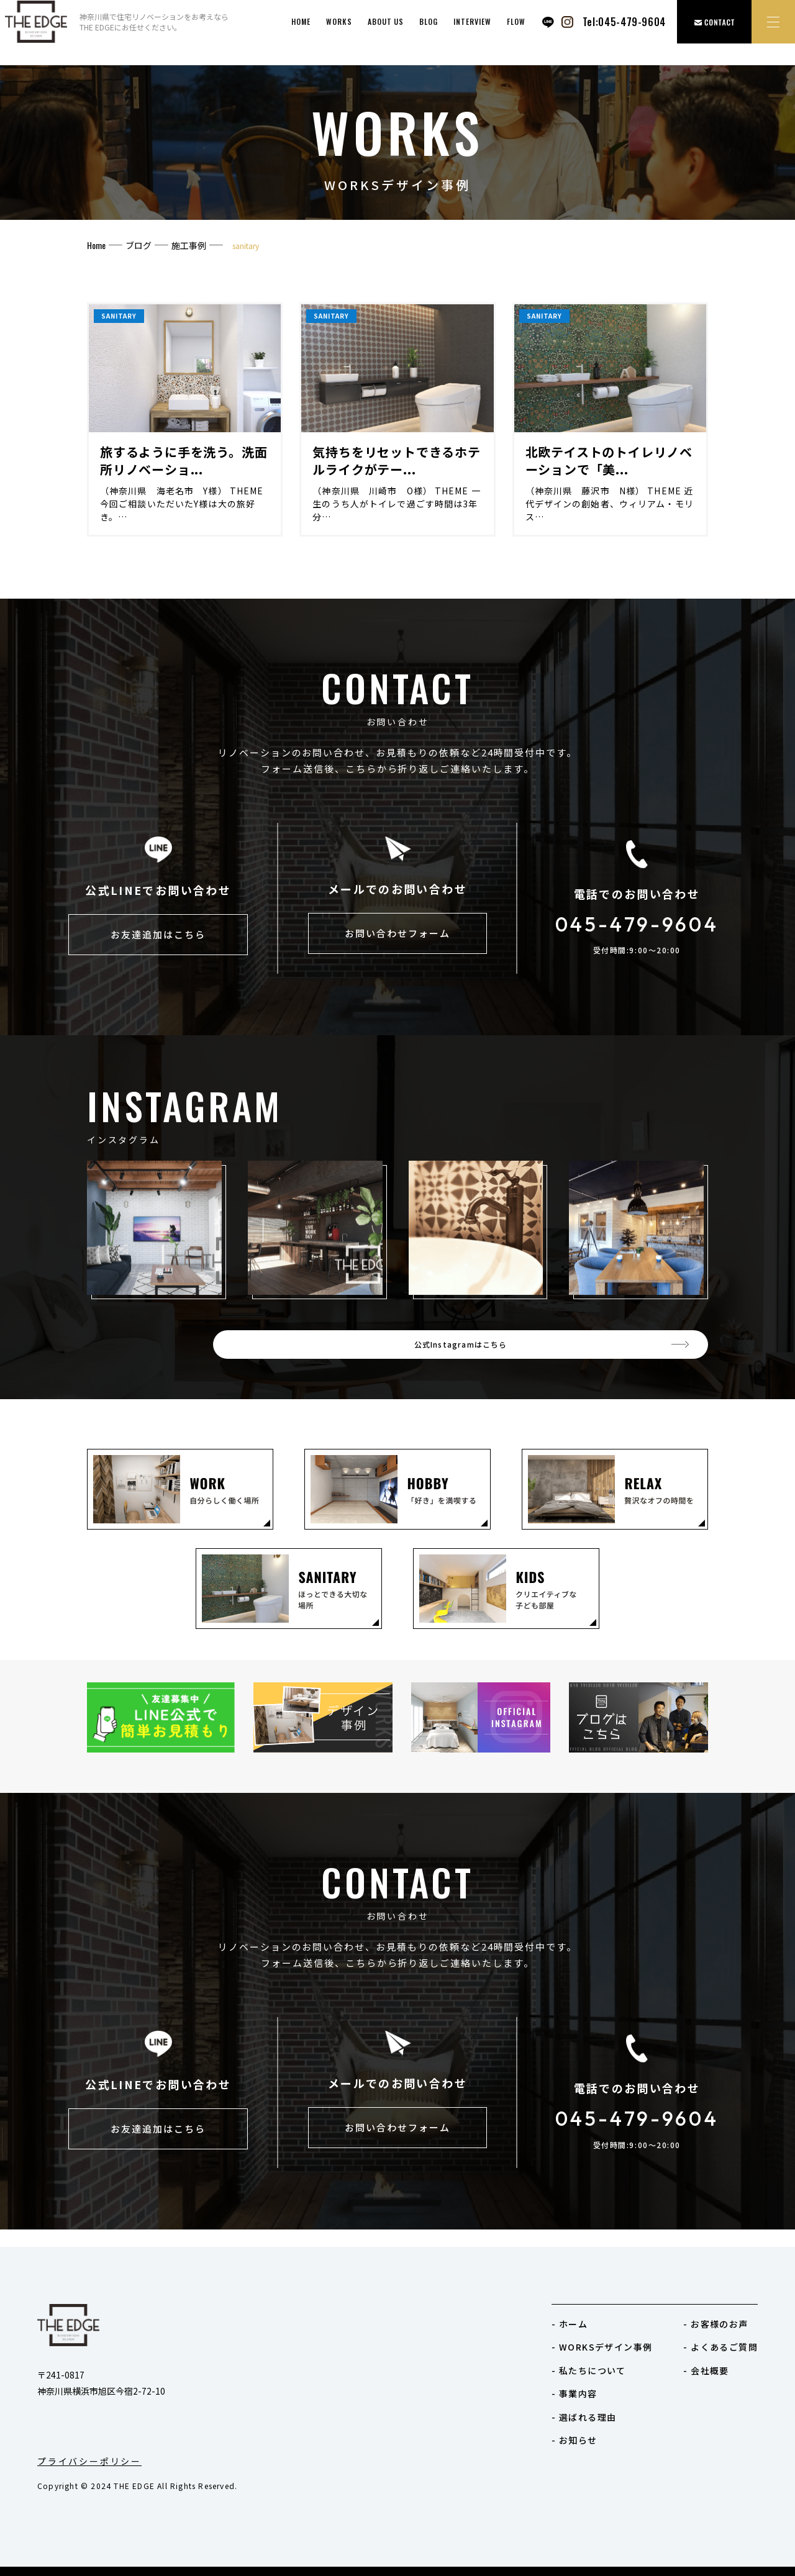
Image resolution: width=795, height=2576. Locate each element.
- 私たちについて (589, 2370)
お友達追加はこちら (158, 938)
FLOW (516, 21)
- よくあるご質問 (720, 2347)
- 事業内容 (574, 2393)
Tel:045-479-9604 (624, 21)
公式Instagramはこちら (595, 1353)
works (339, 21)
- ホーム (570, 2324)
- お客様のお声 (715, 2324)
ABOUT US (386, 21)
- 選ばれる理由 (584, 2417)
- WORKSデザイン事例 (602, 2347)
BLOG (428, 21)
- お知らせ (574, 2440)
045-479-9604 (636, 925)
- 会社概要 (706, 2370)
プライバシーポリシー (89, 2461)
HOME (301, 21)
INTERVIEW (472, 21)
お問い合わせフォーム (397, 937)
